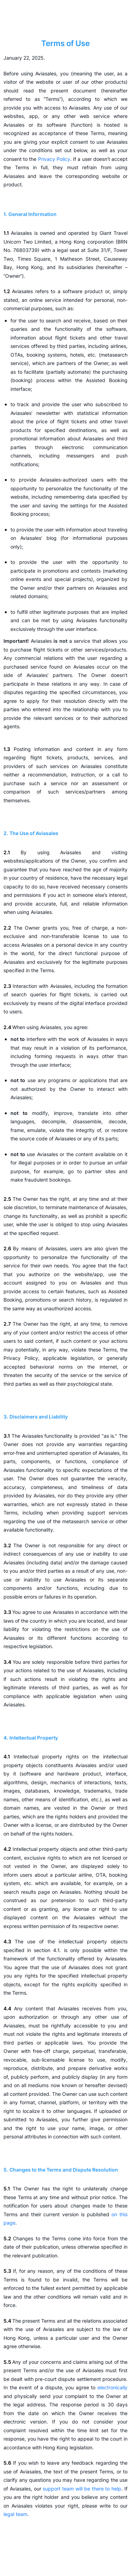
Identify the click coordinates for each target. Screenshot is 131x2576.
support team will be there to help (82, 2489)
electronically (112, 2387)
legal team (15, 2514)
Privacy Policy (54, 159)
